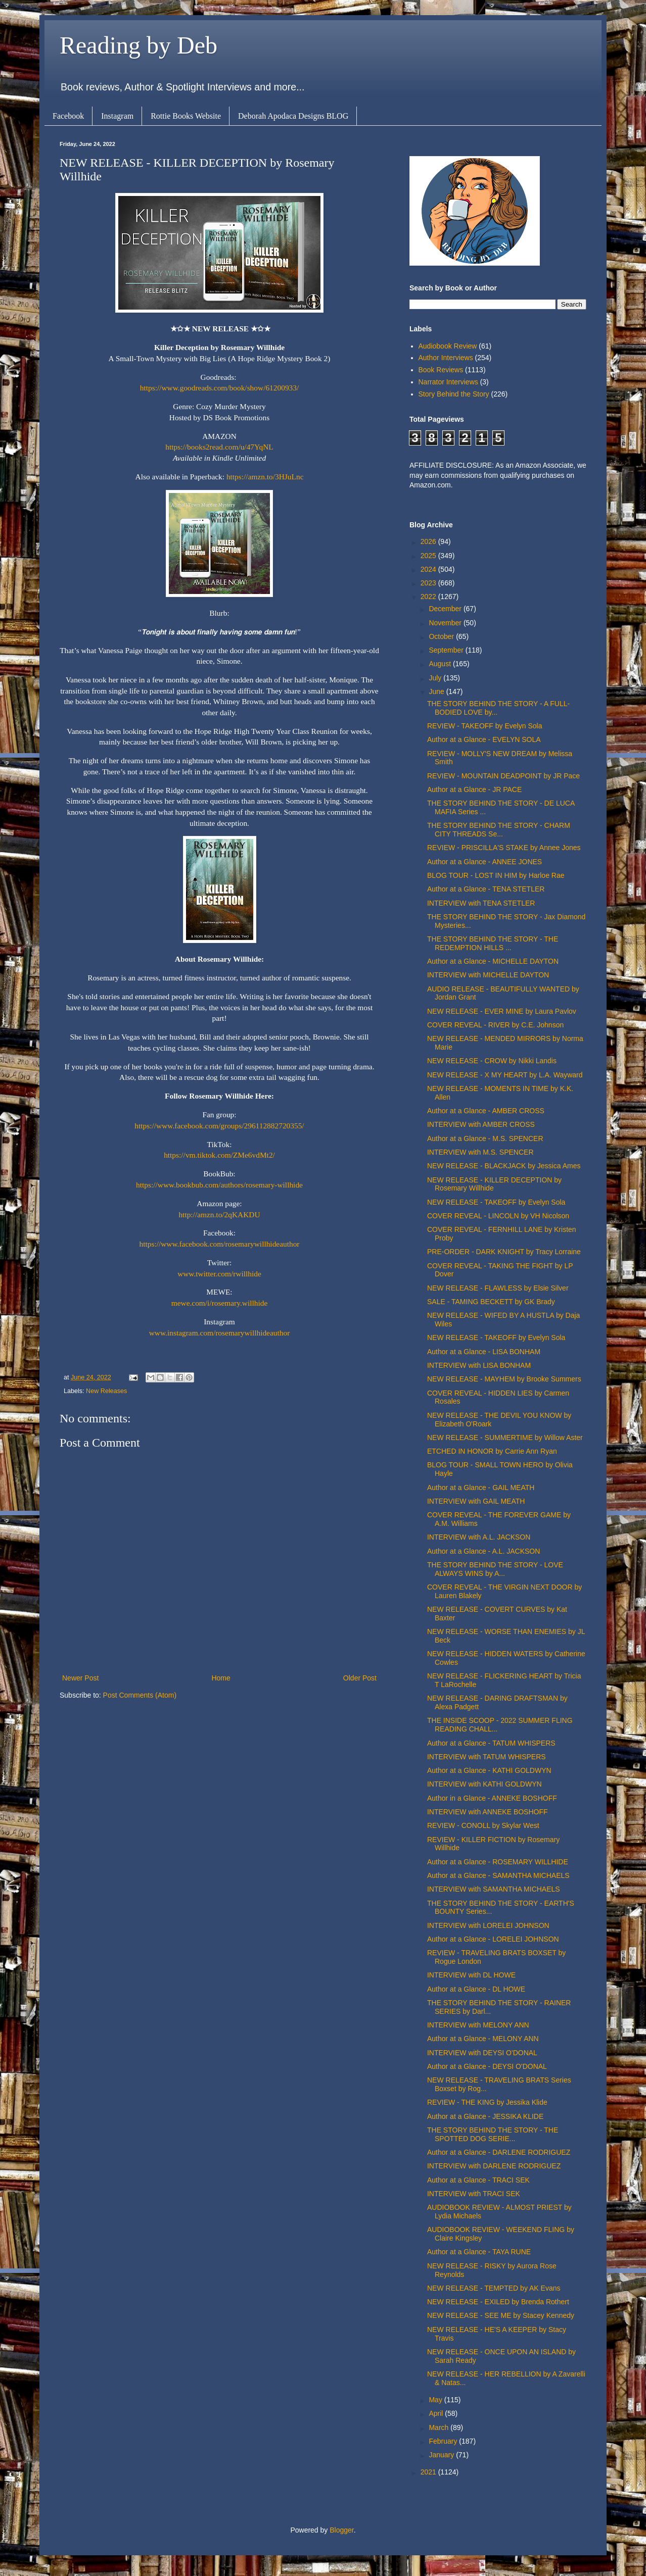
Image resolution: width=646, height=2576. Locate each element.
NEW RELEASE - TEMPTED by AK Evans (493, 2288)
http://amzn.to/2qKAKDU (219, 1214)
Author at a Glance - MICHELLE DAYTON (493, 961)
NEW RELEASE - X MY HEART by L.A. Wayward (505, 1075)
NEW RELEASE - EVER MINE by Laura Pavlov (501, 1011)
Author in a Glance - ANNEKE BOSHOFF (492, 1798)
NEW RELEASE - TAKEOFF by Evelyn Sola (496, 1202)
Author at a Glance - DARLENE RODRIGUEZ (498, 2152)
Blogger (341, 2530)
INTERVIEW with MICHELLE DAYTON (488, 975)
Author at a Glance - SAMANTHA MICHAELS (498, 1875)
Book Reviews (441, 370)
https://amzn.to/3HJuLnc (265, 476)
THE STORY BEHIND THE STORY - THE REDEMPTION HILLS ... (492, 943)
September (447, 650)
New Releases (106, 1391)
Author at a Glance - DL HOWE (476, 1989)
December (446, 609)
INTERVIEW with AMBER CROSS (481, 1124)
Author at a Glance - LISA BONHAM (483, 1352)
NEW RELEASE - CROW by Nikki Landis (492, 1061)
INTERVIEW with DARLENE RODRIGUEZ (494, 2166)
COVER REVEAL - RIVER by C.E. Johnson (495, 1025)
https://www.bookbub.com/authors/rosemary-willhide (219, 1184)
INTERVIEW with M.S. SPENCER (480, 1152)
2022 (429, 596)
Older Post (360, 1678)
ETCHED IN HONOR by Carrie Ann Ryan (492, 1451)
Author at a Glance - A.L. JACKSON (483, 1551)
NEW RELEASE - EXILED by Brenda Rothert (498, 2302)
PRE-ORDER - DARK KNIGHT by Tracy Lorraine (504, 1252)
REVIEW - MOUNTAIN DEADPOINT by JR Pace (503, 776)
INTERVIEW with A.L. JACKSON (478, 1537)
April (437, 2413)
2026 (429, 541)
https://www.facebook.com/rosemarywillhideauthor (220, 1244)
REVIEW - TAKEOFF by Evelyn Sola (484, 726)
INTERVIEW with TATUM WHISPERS (486, 1757)
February (444, 2441)
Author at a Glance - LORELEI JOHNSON (493, 1939)
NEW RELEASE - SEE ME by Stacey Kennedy (500, 2315)
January (442, 2455)
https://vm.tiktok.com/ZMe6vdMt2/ (219, 1155)
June (437, 691)
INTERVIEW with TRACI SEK (473, 2194)
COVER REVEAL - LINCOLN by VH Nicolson (498, 1216)
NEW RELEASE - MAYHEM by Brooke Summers (504, 1379)
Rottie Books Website (186, 116)
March (439, 2427)
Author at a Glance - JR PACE (474, 789)
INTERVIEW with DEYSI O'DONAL (482, 2053)
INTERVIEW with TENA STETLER (481, 903)
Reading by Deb (138, 45)
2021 (429, 2472)
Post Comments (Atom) (139, 1695)
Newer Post (80, 1678)
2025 (429, 556)
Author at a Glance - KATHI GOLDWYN (489, 1770)
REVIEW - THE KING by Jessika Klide (487, 2102)
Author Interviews (446, 358)
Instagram (117, 116)
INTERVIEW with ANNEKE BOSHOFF (487, 1812)
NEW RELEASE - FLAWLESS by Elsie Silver (498, 1288)
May (436, 2400)
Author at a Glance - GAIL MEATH (480, 1487)
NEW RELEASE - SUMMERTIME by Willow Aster (505, 1437)
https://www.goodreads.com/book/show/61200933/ (219, 387)
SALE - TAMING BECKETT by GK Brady (491, 1302)
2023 (429, 583)
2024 (429, 569)
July (436, 678)
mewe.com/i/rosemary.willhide (219, 1303)
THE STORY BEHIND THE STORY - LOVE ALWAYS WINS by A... (495, 1569)
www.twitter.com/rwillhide (219, 1273)
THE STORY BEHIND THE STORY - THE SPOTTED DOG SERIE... (492, 2134)
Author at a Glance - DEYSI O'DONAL (487, 2066)
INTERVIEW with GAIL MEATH (476, 1501)
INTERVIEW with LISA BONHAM (479, 1365)
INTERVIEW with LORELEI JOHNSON (488, 1925)
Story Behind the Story (454, 394)
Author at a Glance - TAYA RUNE (479, 2252)
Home (220, 1678)
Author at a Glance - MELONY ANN (483, 2039)
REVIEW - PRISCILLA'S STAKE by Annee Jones (504, 848)
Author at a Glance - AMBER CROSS (485, 1111)
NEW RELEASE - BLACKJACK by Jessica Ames (503, 1166)
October (442, 636)
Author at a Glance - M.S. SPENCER (485, 1138)
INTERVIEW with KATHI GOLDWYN (484, 1784)
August (440, 664)
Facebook (68, 116)
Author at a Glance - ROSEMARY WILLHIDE (497, 1862)
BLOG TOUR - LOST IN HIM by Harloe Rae (496, 875)
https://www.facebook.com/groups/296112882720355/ (219, 1125)
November (446, 623)
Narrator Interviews (448, 382)
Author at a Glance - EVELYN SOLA (484, 739)
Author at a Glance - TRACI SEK (478, 2180)
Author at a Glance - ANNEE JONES (484, 862)
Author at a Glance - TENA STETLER (485, 889)
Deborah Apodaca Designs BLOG (293, 116)
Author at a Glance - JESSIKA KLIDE (485, 2116)
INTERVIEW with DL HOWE (471, 1975)
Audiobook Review (448, 346)
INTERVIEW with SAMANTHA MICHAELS (493, 1889)
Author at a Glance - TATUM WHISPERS (491, 1743)
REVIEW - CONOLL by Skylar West (483, 1825)
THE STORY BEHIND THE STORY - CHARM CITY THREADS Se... (498, 829)
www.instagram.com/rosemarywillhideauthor (219, 1332)
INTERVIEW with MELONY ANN (478, 2025)
